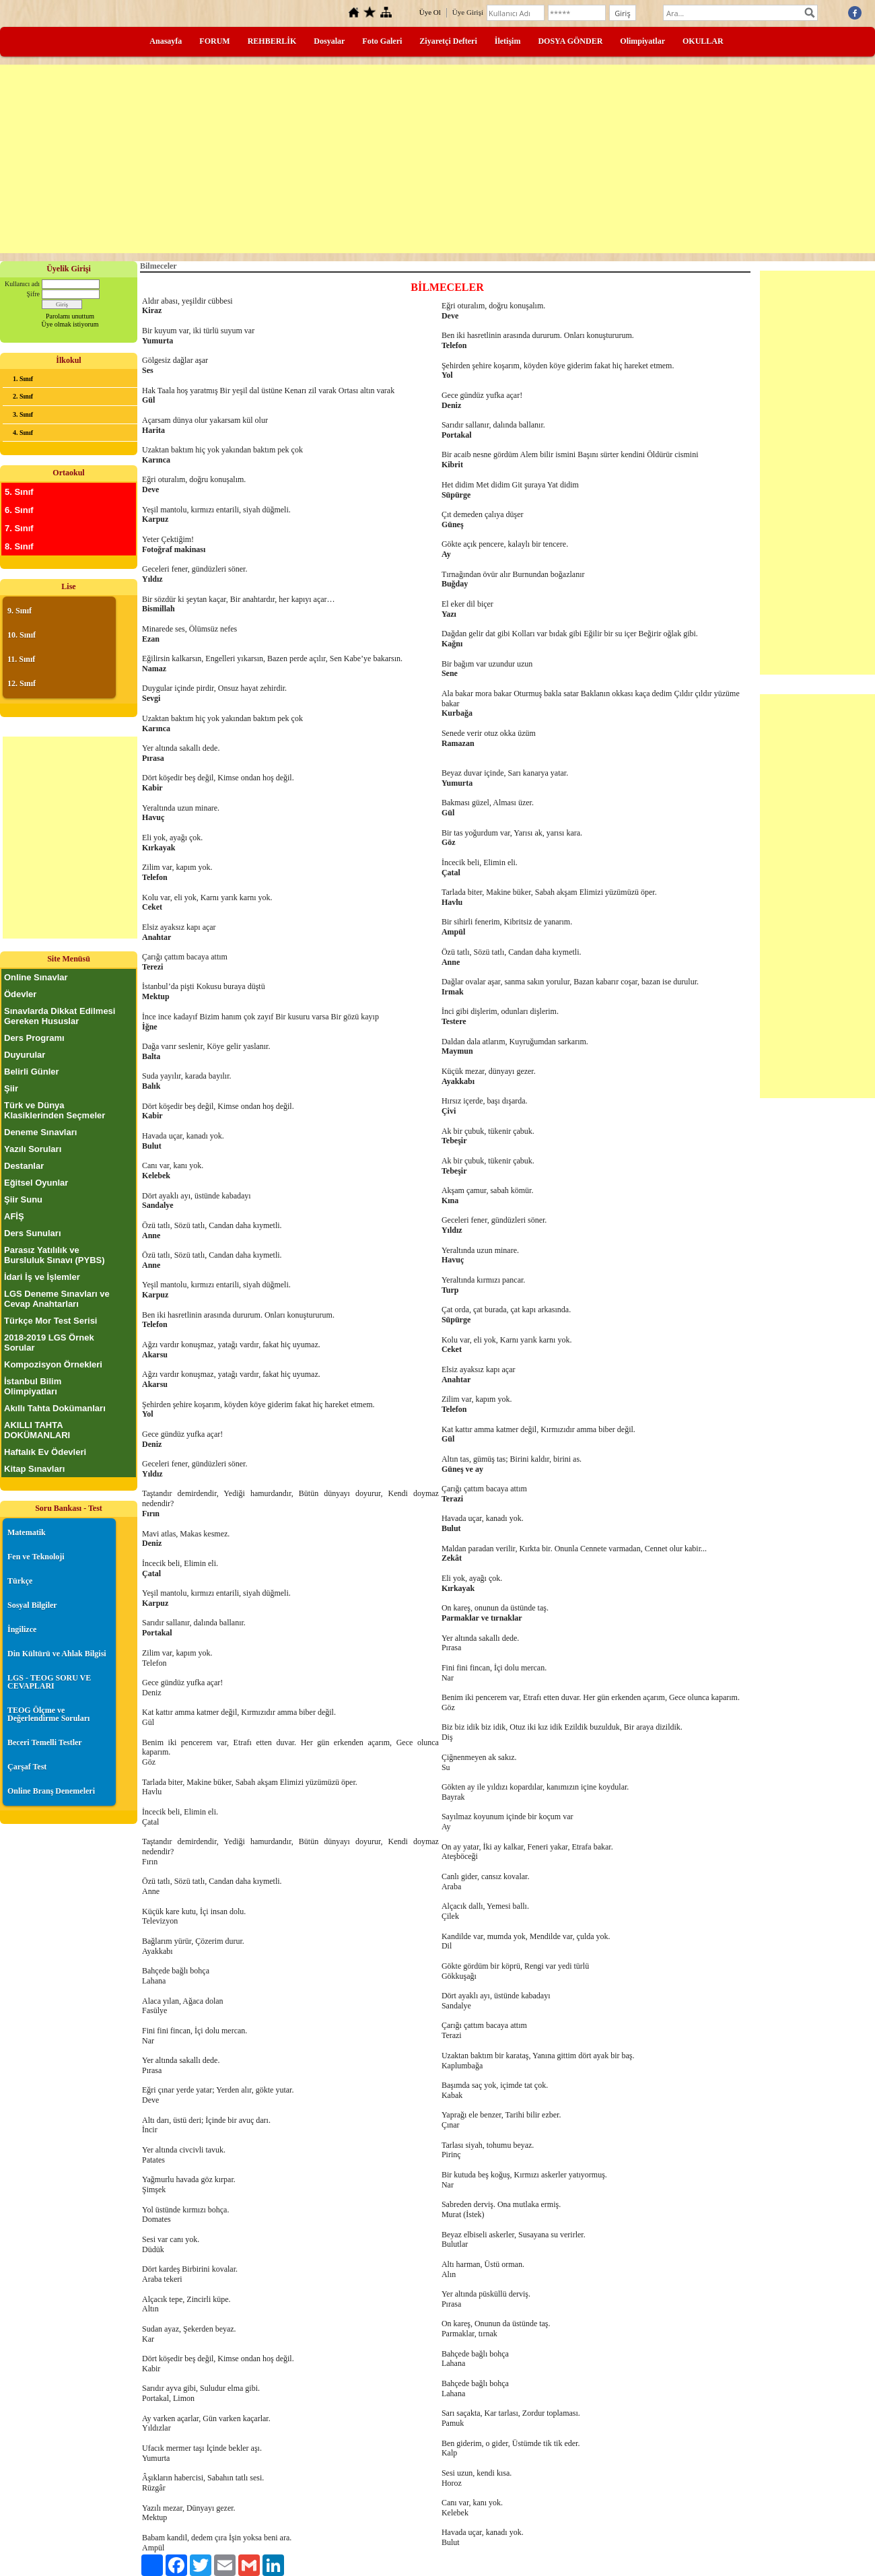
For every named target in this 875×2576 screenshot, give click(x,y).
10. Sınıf (21, 635)
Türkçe (19, 1581)
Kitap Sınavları (34, 1469)
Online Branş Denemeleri (51, 1791)
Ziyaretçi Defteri (448, 41)
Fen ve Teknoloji (36, 1556)
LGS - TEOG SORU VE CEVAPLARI (49, 1682)
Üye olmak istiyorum (70, 324)
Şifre (33, 294)
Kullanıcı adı (22, 283)
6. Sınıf (19, 510)
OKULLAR (703, 41)
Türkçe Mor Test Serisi (50, 1321)
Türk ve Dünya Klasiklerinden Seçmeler (54, 1110)
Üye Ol (430, 12)
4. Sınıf (23, 432)
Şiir (11, 1088)
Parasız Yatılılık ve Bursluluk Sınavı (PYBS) (54, 1255)
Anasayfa (165, 41)
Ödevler (20, 994)
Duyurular (24, 1055)
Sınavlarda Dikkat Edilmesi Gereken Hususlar (59, 1016)
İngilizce (21, 1629)
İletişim (508, 41)
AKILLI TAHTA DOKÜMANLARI (37, 1430)
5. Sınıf (19, 492)
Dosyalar (329, 41)
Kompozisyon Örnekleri (53, 1364)
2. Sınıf (23, 396)
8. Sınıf (19, 546)
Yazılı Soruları (32, 1149)
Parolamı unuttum (70, 316)
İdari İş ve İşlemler (42, 1277)
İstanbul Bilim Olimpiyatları (32, 1386)
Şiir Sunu (23, 1199)
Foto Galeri (382, 41)
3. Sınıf (23, 414)
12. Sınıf (21, 683)
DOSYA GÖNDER (570, 41)
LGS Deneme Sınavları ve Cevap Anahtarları (57, 1299)
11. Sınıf (21, 659)
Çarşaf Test (26, 1766)
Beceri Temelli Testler (44, 1742)
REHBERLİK (272, 41)
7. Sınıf (19, 528)
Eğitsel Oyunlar (36, 1183)
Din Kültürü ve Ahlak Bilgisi (56, 1653)
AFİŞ (14, 1216)
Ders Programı (34, 1038)
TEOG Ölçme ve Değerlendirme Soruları (48, 1714)
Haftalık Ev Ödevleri (45, 1452)
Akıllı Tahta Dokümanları (55, 1408)
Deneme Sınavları (40, 1132)
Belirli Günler (31, 1071)
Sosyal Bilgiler (32, 1605)
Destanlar (24, 1166)
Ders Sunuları (32, 1233)
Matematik (26, 1532)
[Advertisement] (437, 159)
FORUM (214, 41)
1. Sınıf (23, 378)
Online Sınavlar (36, 977)
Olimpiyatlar (642, 41)
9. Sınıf (19, 610)
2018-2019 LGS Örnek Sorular (49, 1342)
